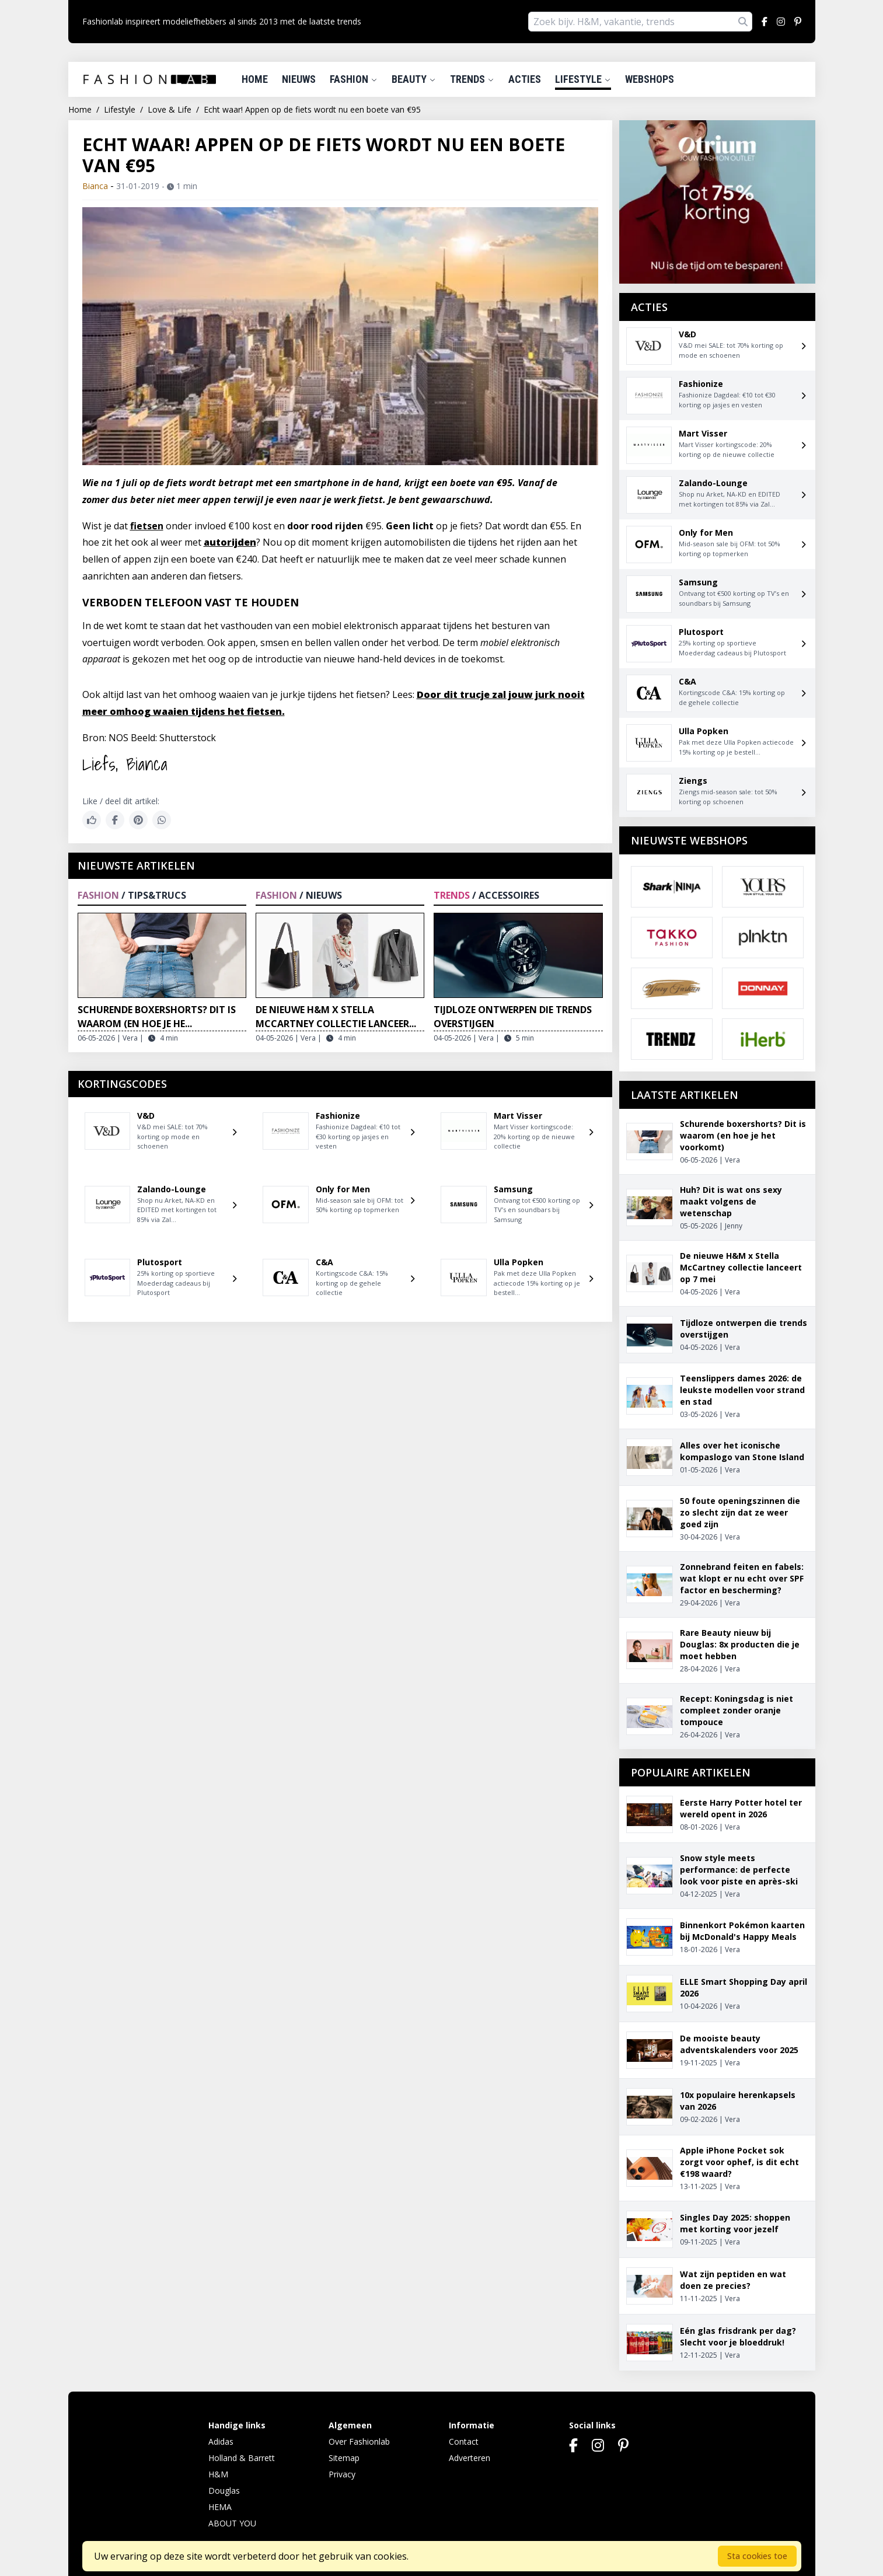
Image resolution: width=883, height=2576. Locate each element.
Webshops (649, 79)
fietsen (146, 525)
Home (255, 79)
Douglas (224, 2490)
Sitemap (344, 2457)
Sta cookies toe (757, 2555)
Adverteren (469, 2457)
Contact (464, 2441)
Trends (472, 79)
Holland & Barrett (241, 2457)
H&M (218, 2474)
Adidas (220, 2441)
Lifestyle (583, 79)
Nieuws (299, 79)
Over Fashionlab (359, 2441)
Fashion (354, 79)
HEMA (220, 2506)
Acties (524, 79)
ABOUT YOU (232, 2523)
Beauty (414, 79)
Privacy (342, 2474)
